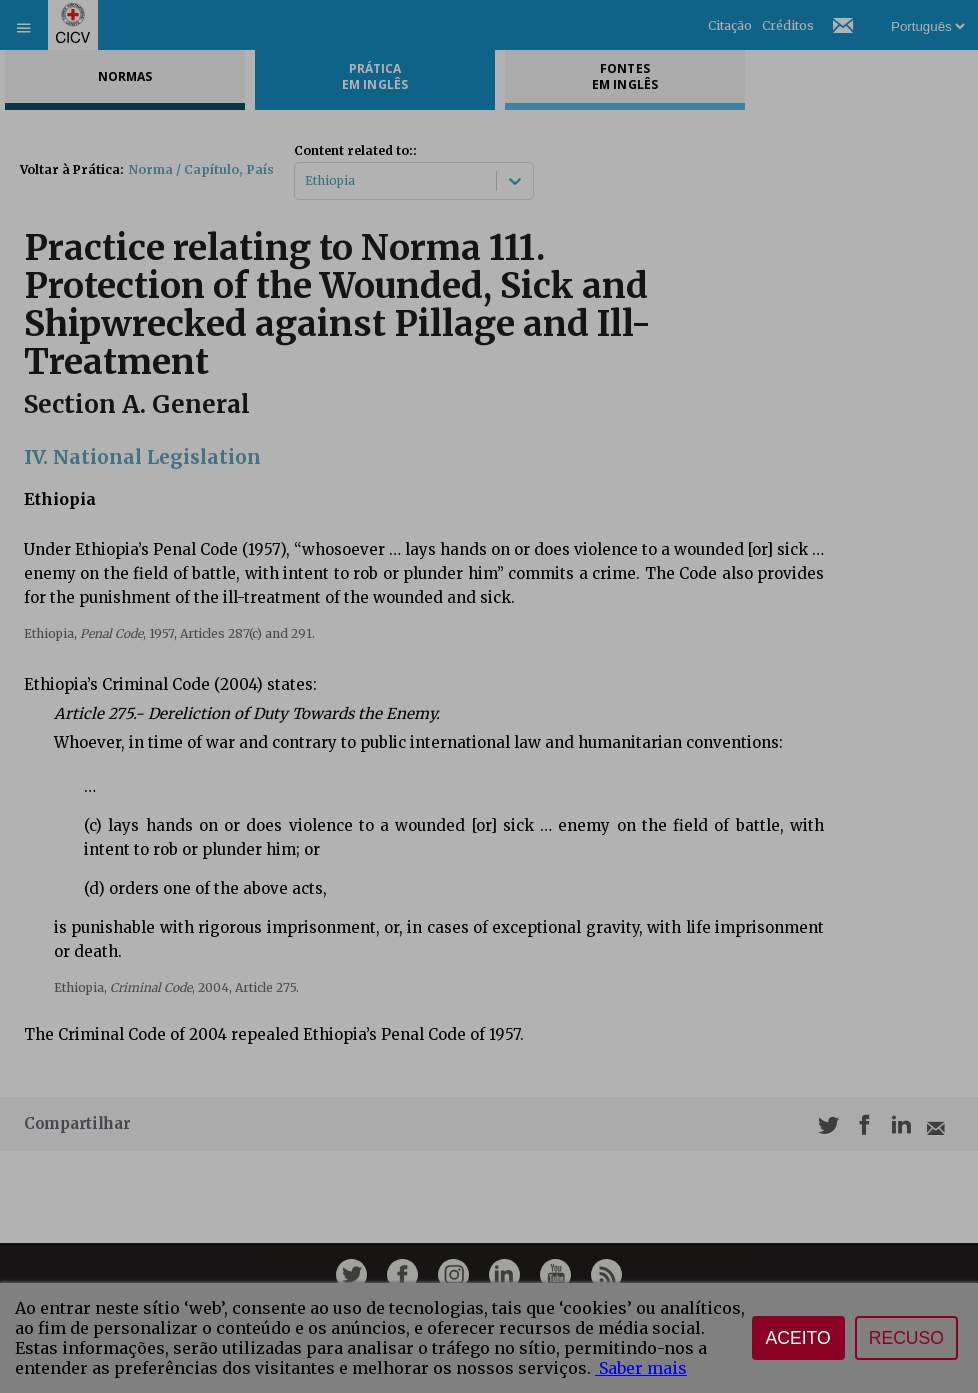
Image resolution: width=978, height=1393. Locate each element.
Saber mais (641, 1368)
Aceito (798, 1338)
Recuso (906, 1338)
